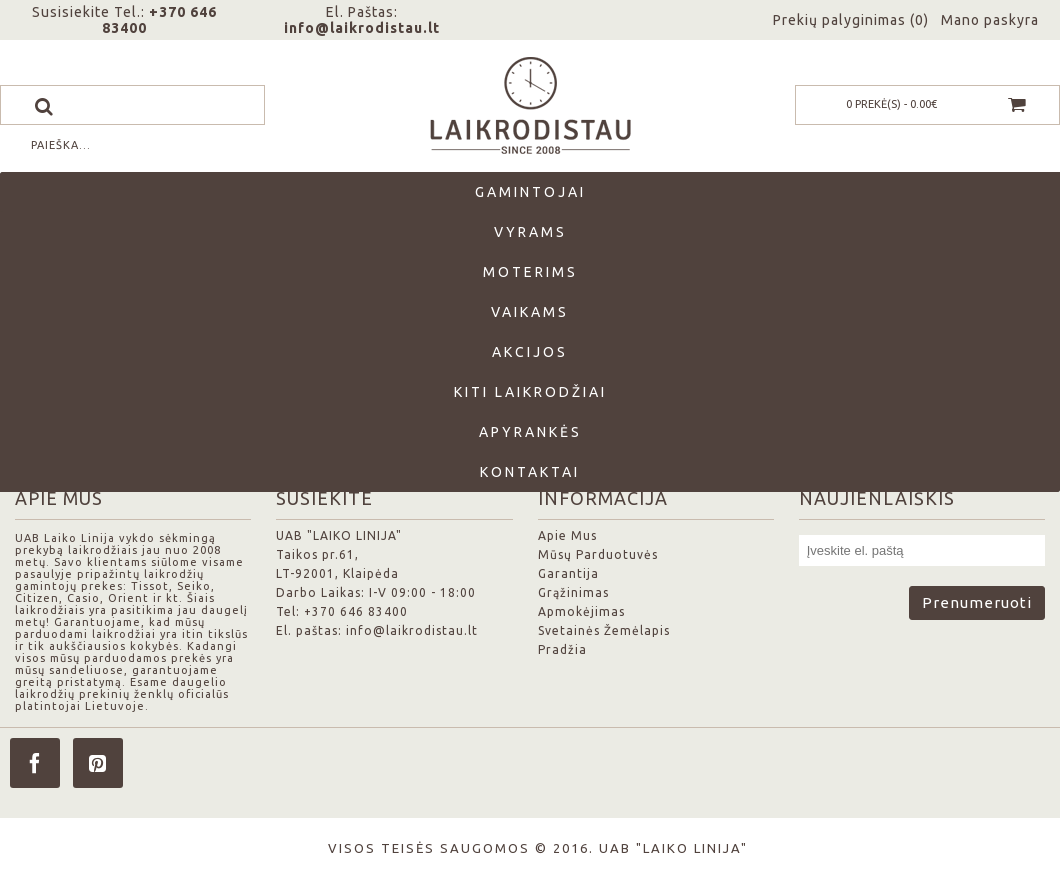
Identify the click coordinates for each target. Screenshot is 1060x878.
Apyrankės (530, 432)
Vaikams (530, 312)
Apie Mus (567, 535)
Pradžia (562, 649)
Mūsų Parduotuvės (598, 554)
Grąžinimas (573, 592)
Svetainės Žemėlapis (604, 630)
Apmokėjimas (581, 611)
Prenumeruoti (977, 602)
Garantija (568, 573)
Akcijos (530, 352)
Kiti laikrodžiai (530, 392)
